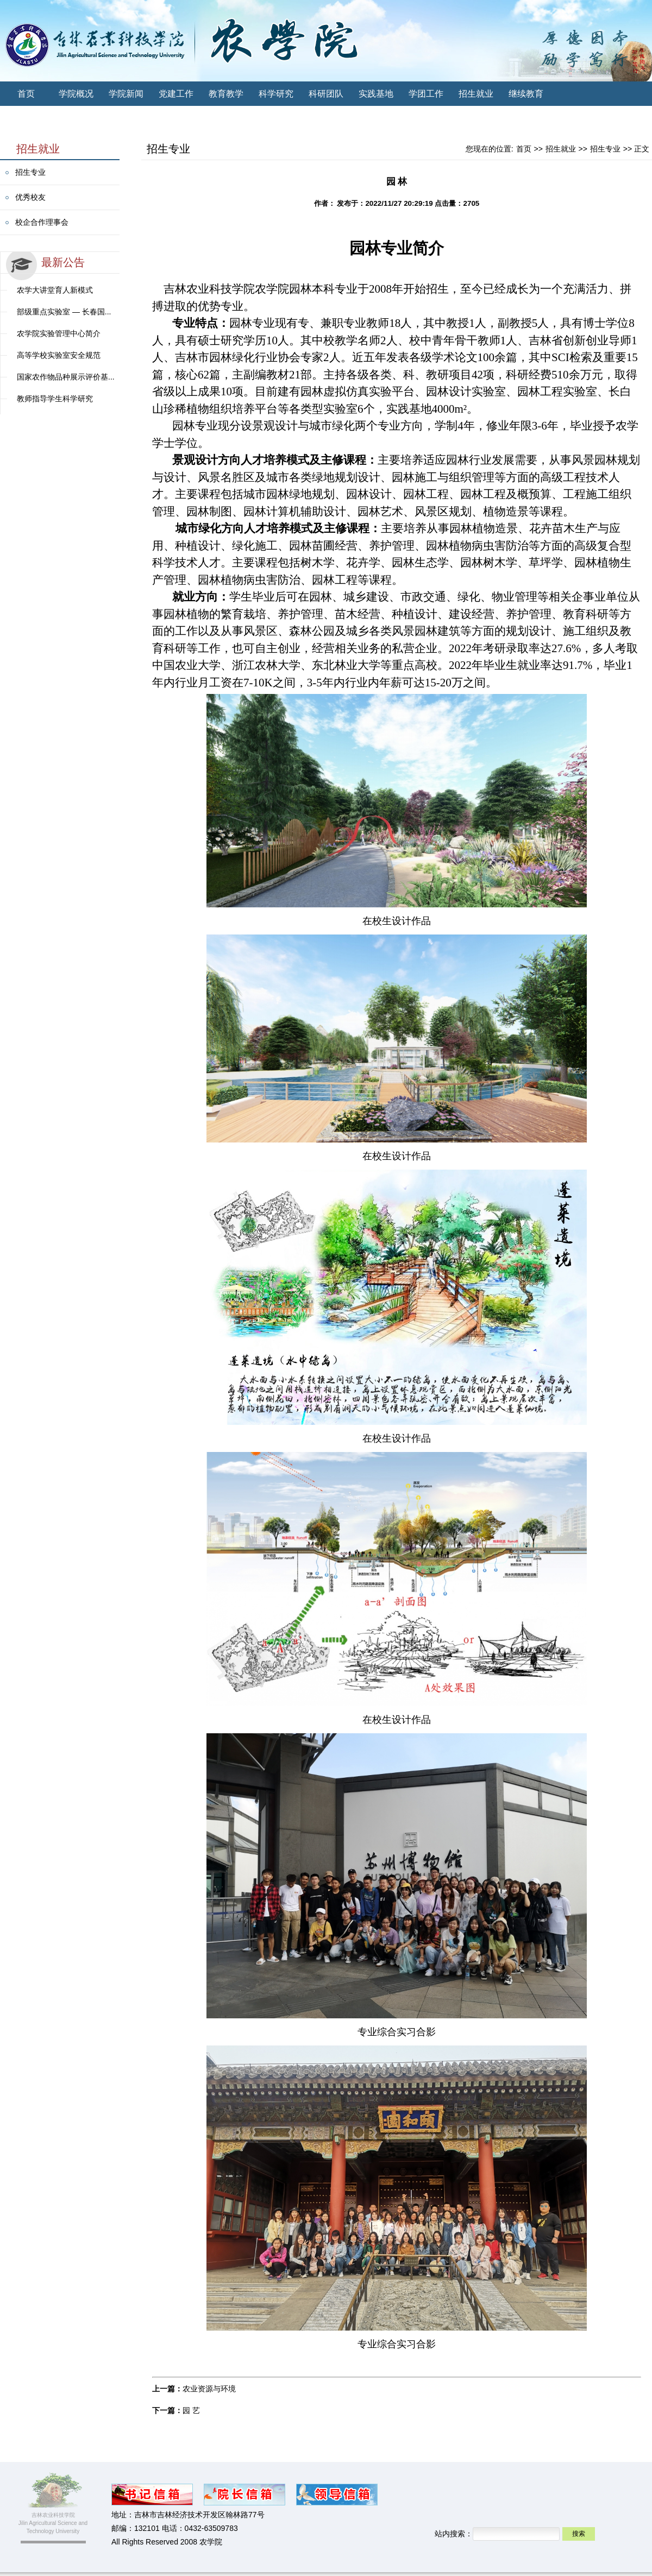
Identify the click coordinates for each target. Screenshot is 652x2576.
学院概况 (76, 93)
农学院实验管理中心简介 (59, 333)
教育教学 (226, 93)
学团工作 (426, 93)
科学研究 (276, 93)
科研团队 (326, 93)
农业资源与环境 (209, 2388)
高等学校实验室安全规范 (59, 355)
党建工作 (176, 93)
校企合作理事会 (41, 222)
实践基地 (376, 93)
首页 (26, 93)
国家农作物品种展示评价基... (66, 376)
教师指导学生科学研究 (55, 398)
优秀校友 (30, 197)
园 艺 (191, 2410)
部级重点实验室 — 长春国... (64, 311)
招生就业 (476, 93)
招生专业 (30, 172)
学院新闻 (126, 93)
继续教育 (526, 93)
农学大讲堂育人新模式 (55, 290)
